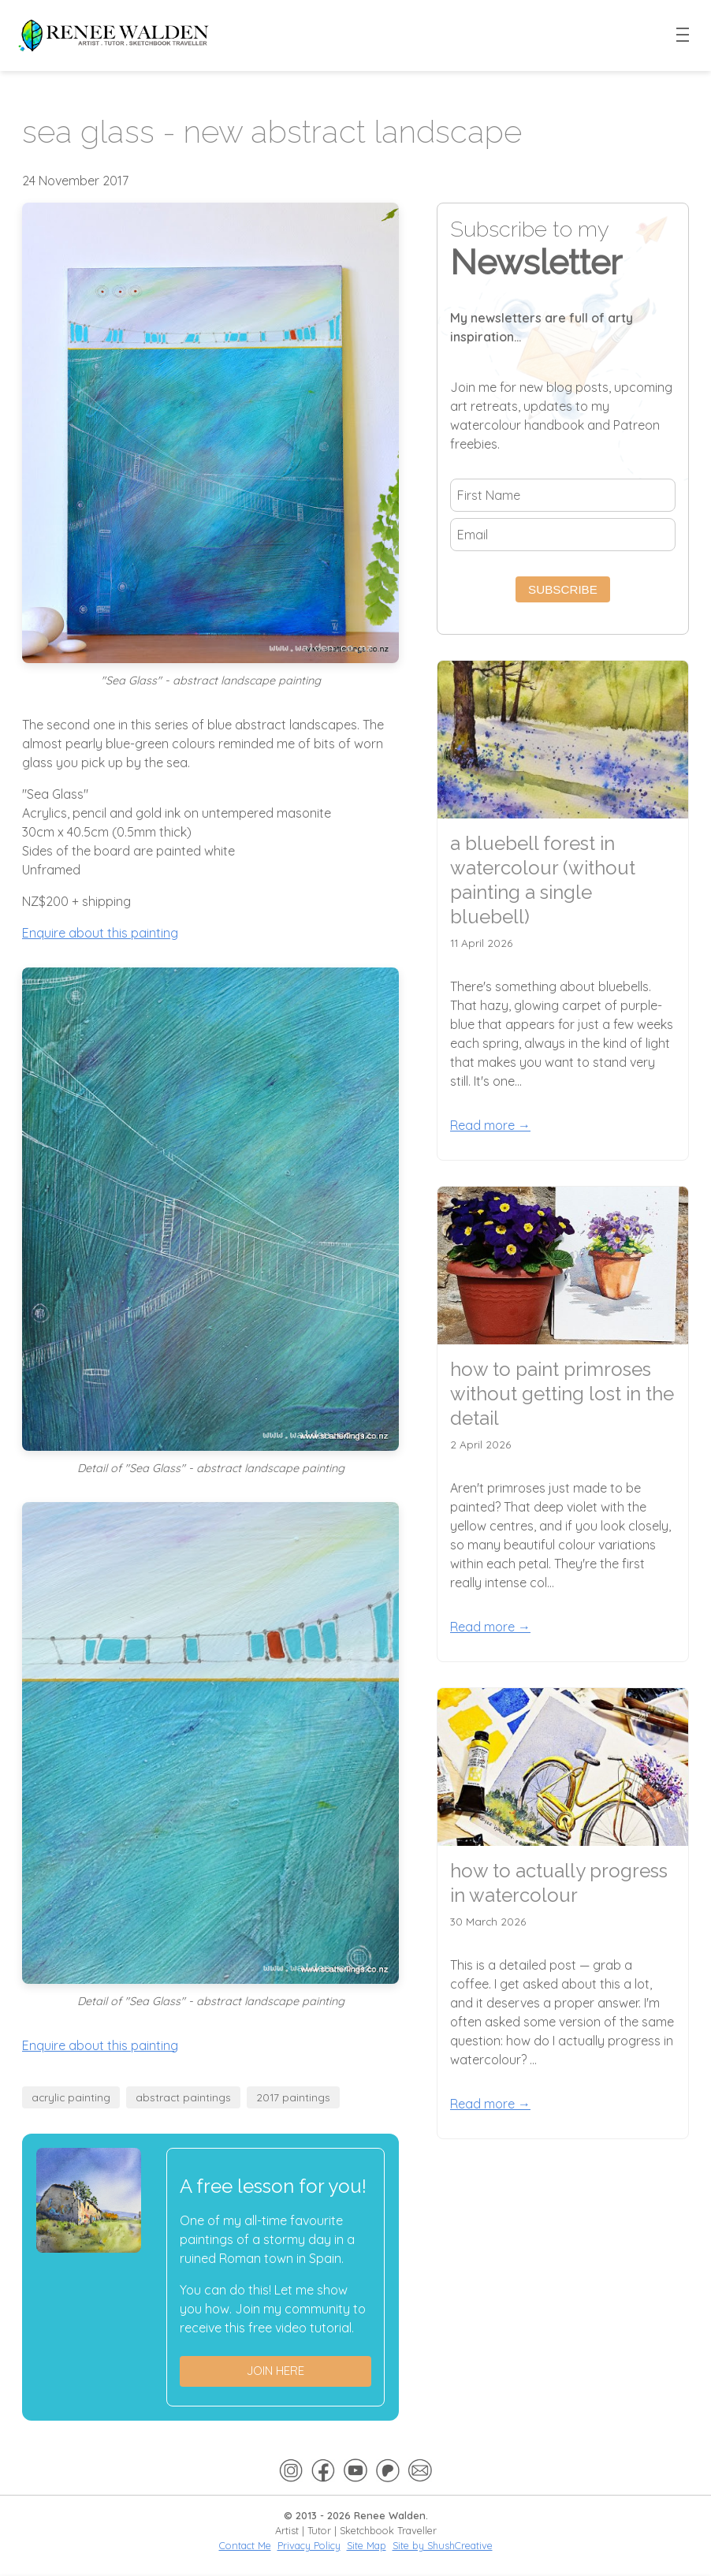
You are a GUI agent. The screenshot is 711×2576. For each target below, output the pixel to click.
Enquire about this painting (100, 933)
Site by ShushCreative (443, 2545)
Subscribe (562, 589)
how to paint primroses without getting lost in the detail (562, 1394)
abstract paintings (183, 2097)
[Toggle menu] (683, 35)
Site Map (366, 2545)
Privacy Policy (309, 2545)
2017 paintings (293, 2097)
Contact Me (245, 2545)
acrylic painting (71, 2097)
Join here (275, 2370)
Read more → (490, 1125)
